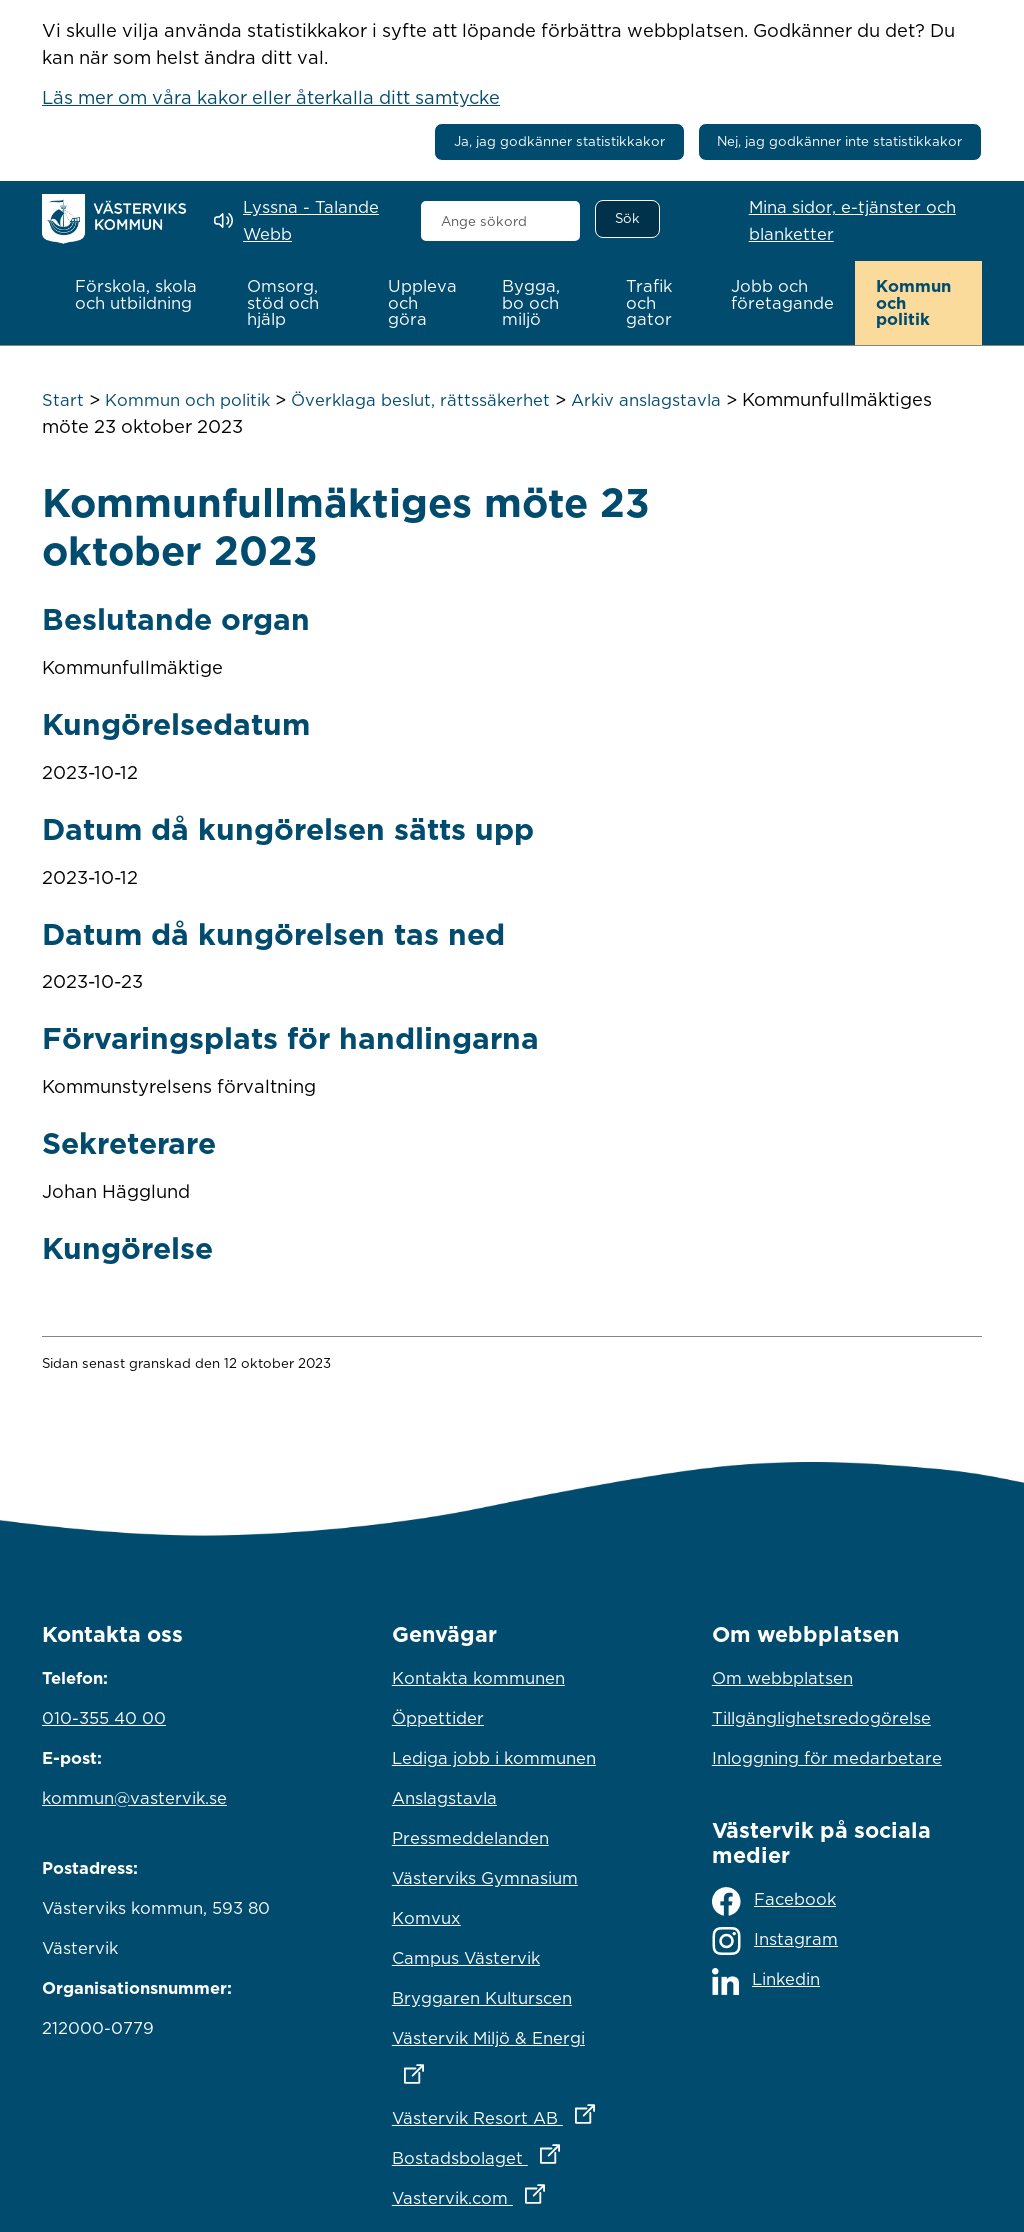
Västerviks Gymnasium (485, 1878)
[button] (140, 295)
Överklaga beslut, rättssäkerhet (420, 400)
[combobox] (501, 221)
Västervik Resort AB (512, 2113)
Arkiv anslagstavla (646, 400)
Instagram (775, 1941)
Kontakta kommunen (478, 1678)
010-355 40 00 (104, 1718)
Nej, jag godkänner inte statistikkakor (839, 141)
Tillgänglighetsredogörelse (821, 1718)
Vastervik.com (512, 2193)
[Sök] (627, 219)
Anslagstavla (444, 1798)
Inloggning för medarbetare (827, 1758)
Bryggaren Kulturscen (482, 1998)
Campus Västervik (466, 1958)
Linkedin (766, 1981)
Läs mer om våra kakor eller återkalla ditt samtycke (271, 97)
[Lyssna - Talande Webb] (302, 220)
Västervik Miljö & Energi (512, 2051)
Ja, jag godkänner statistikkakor (559, 141)
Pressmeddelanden (470, 1838)
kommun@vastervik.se (134, 1798)
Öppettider (438, 1718)
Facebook (774, 1901)
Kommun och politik (187, 400)
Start (63, 400)
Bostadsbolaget (512, 2153)
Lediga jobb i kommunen (494, 1758)
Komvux (426, 1918)
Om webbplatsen (782, 1678)
